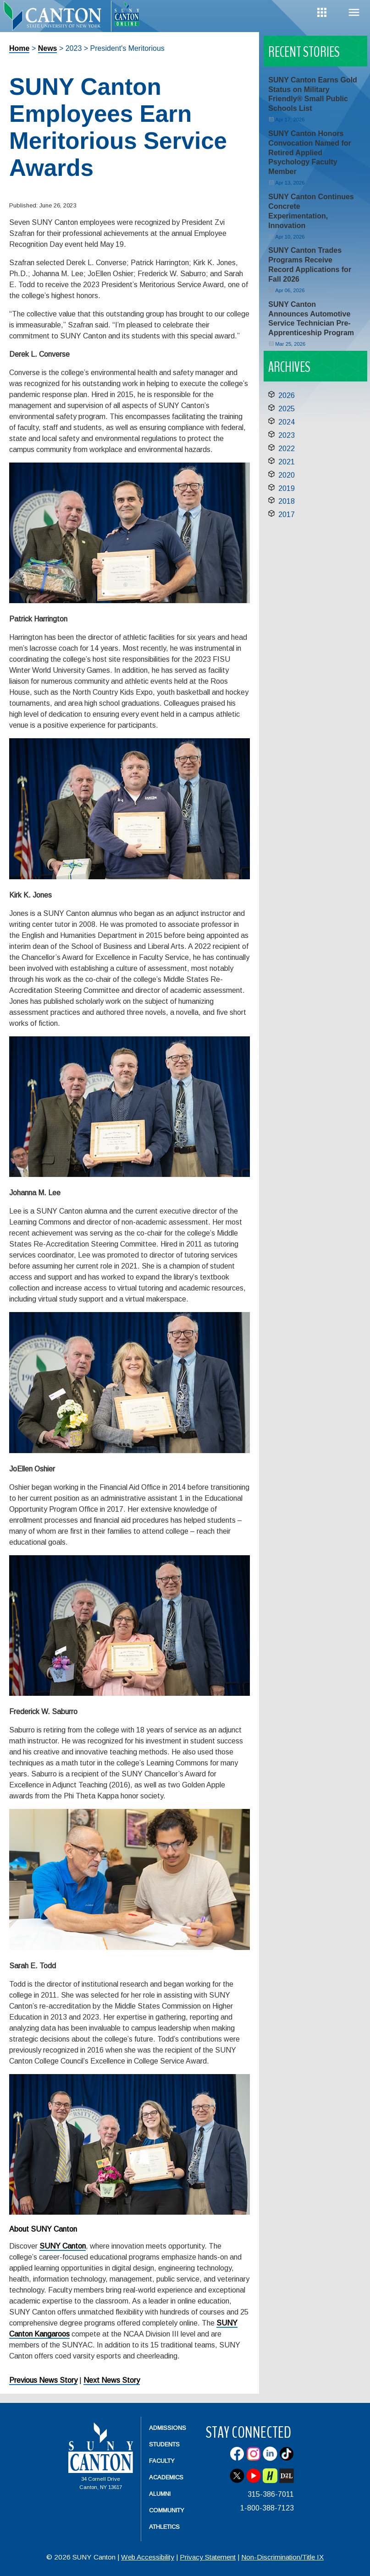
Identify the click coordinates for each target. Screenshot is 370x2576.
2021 (286, 462)
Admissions (167, 2427)
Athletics (164, 2526)
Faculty (162, 2460)
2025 (286, 409)
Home (19, 48)
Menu (354, 12)
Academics (166, 2477)
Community (166, 2510)
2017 (286, 514)
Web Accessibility (147, 2557)
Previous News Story (43, 2380)
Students (164, 2444)
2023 (286, 435)
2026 (286, 395)
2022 (286, 448)
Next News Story (111, 2380)
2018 (286, 501)
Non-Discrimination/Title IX (282, 2557)
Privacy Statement (208, 2557)
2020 (286, 475)
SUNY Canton (62, 2246)
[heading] (55, 21)
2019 (286, 488)
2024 (286, 422)
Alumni (160, 2493)
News (47, 48)
